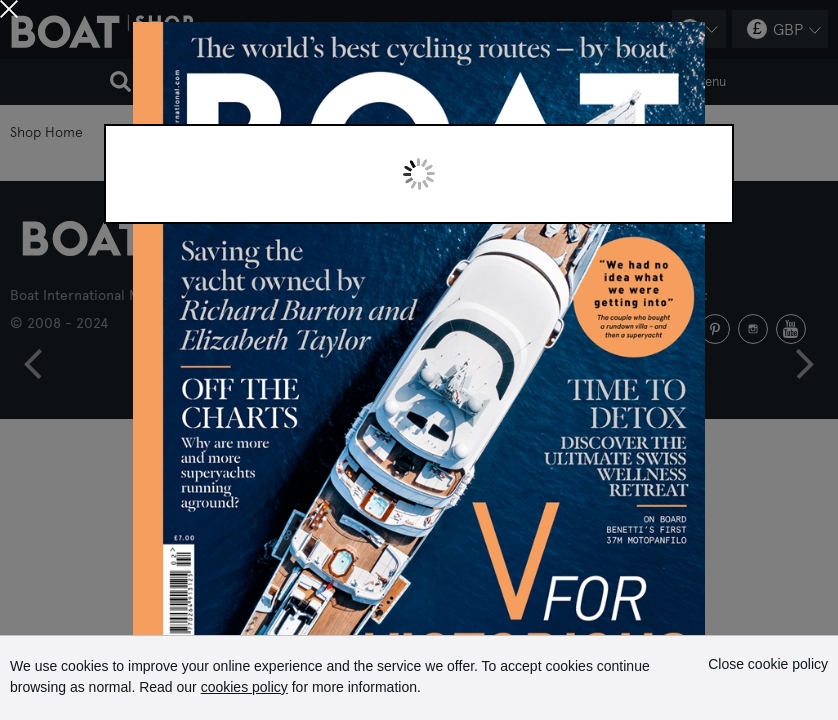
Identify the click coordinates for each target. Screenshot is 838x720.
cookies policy (244, 687)
